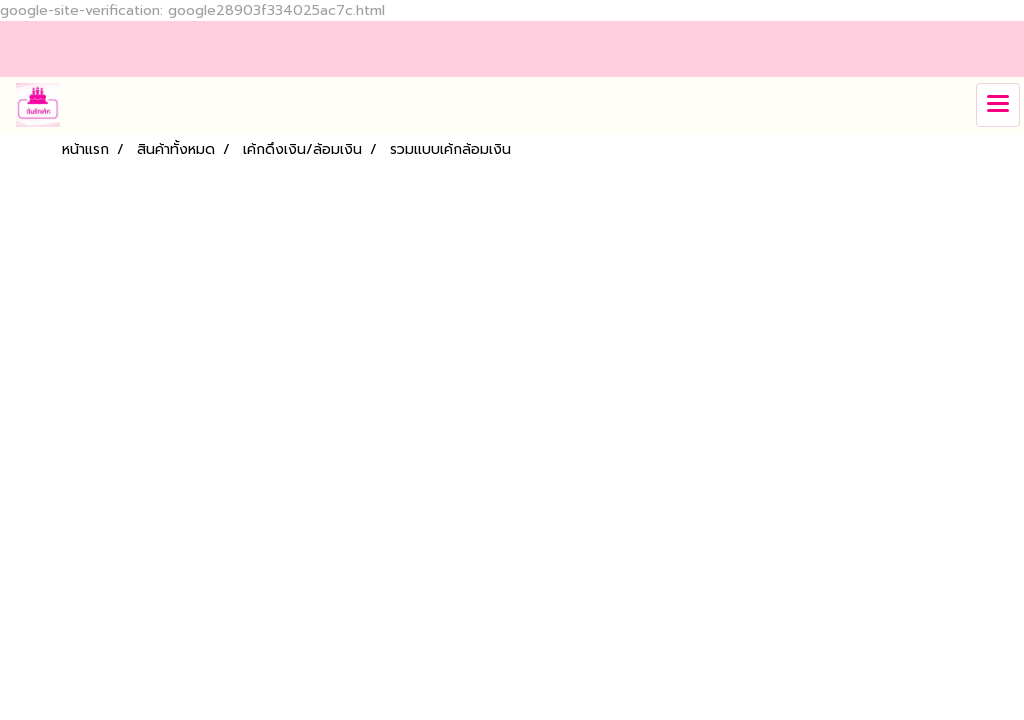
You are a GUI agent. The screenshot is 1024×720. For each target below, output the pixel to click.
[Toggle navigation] (998, 105)
